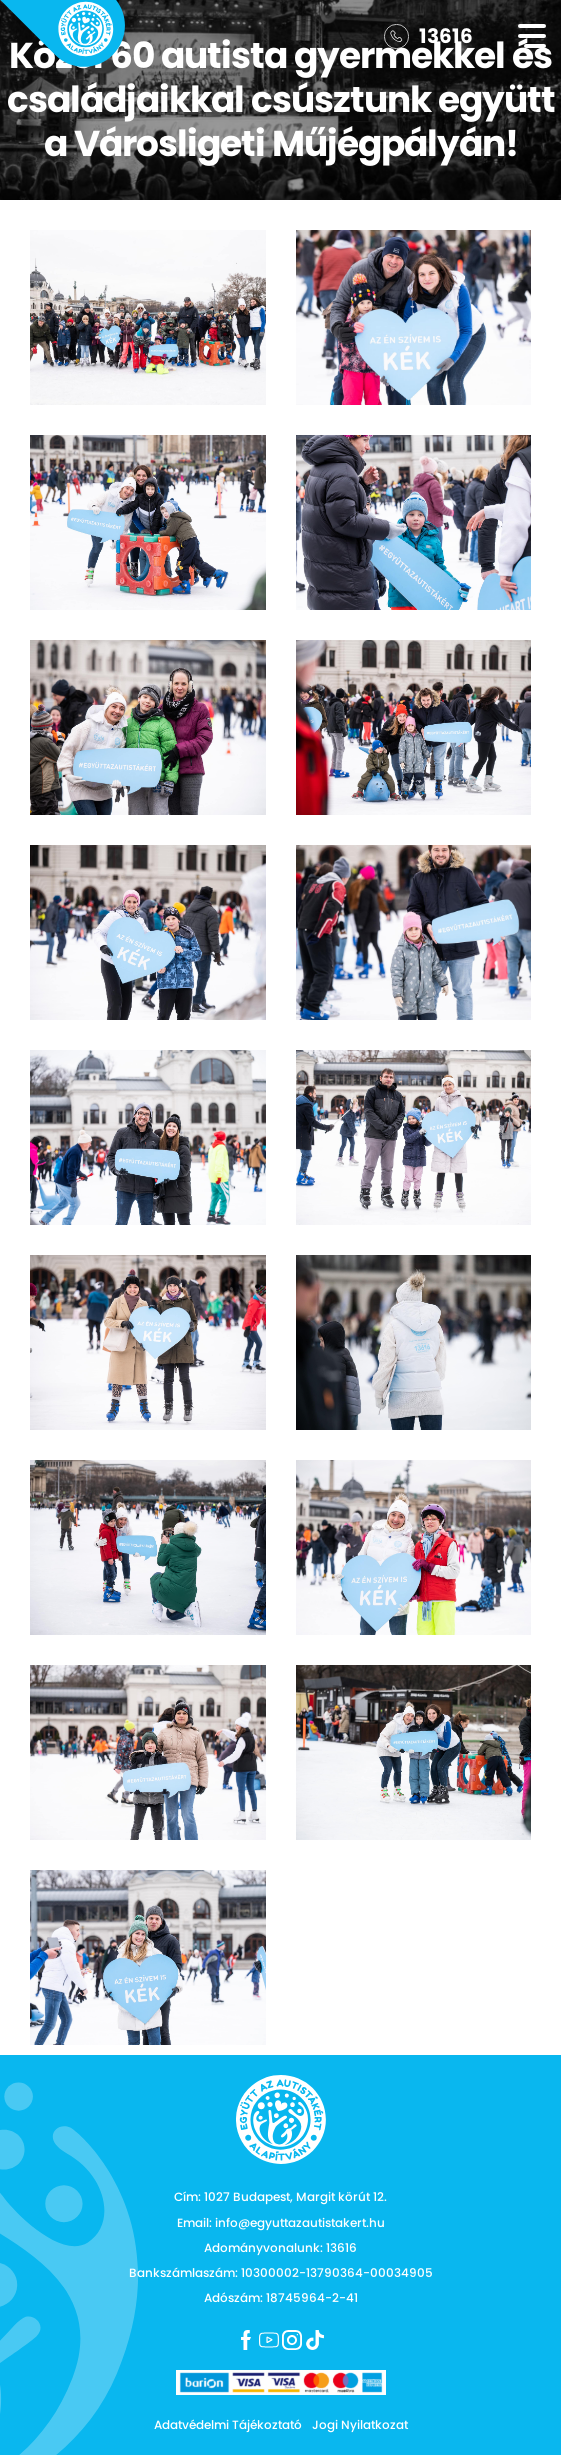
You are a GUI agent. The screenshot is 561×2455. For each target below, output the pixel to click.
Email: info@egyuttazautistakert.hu (281, 2222)
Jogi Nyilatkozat (360, 2424)
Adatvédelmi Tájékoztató (228, 2424)
